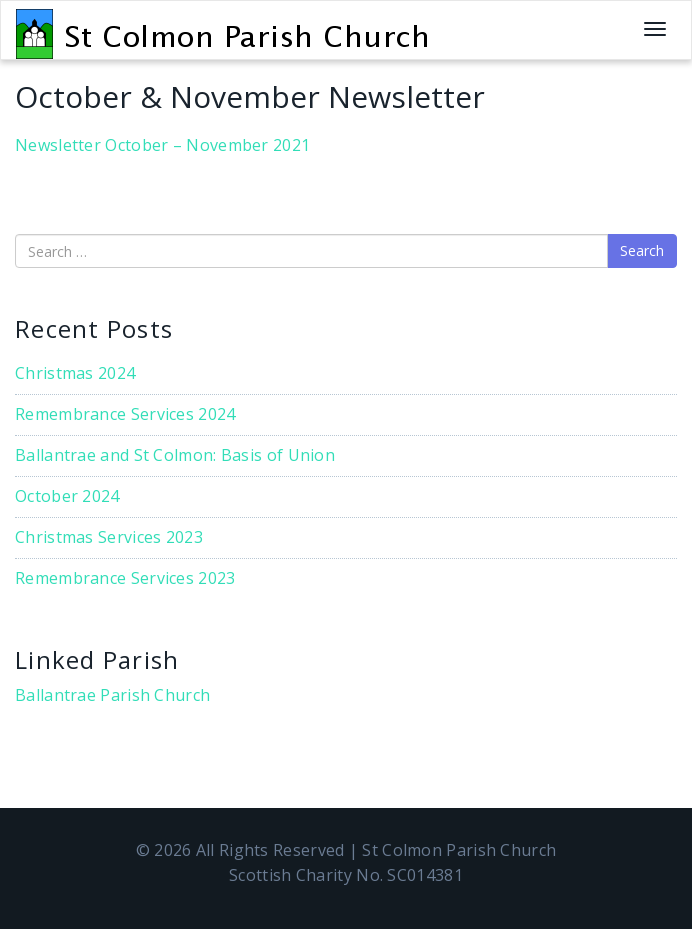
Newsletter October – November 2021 (162, 145)
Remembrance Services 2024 (125, 414)
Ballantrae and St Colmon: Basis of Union (175, 455)
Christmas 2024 (75, 373)
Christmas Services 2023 (109, 537)
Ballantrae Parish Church (112, 695)
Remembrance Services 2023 (125, 578)
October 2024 (67, 496)
